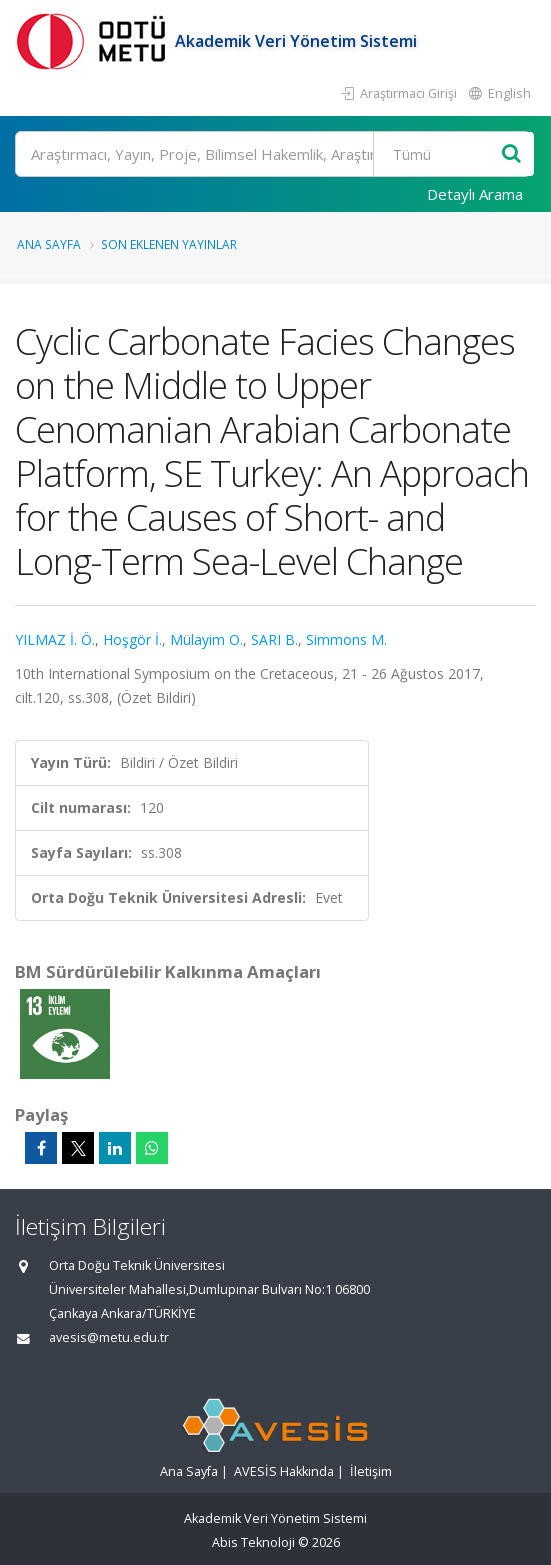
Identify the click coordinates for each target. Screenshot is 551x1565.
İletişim (371, 1471)
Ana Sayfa (49, 244)
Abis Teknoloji (253, 1542)
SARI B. (274, 639)
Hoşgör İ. (132, 639)
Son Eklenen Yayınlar (169, 244)
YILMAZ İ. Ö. (55, 639)
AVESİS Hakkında (284, 1471)
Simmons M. (346, 639)
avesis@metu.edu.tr (109, 1337)
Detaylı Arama (475, 194)
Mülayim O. (206, 639)
